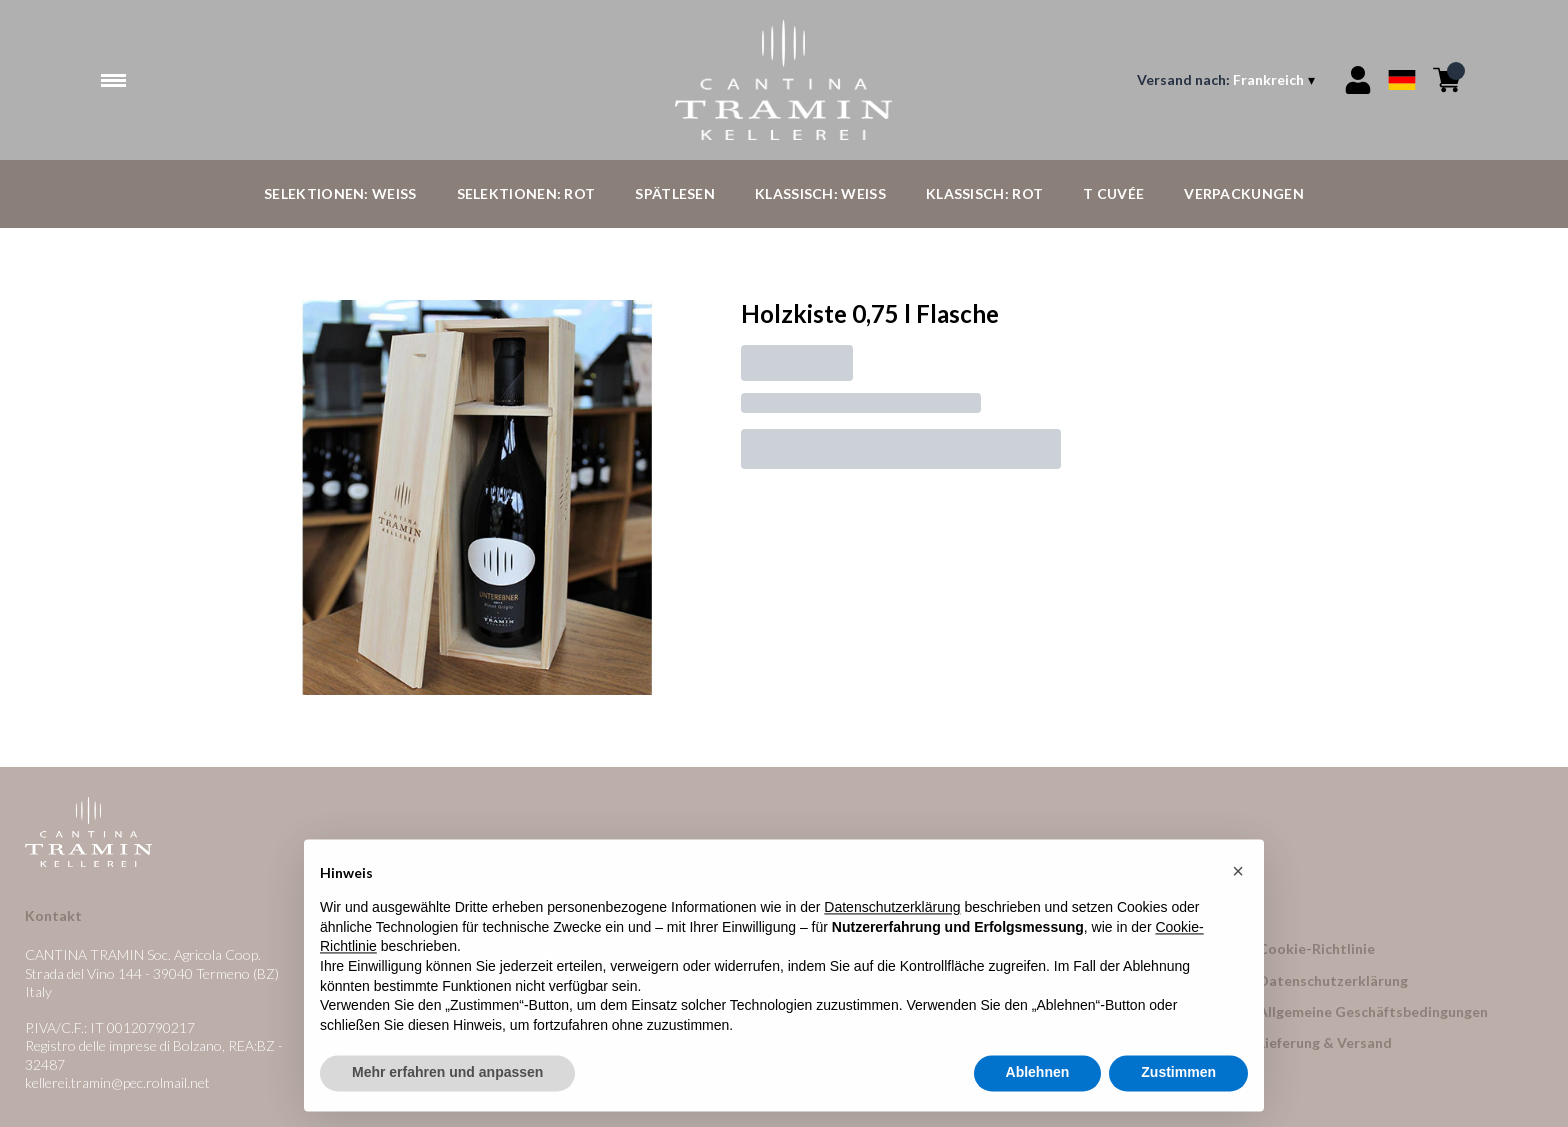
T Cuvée (1113, 193)
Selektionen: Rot (526, 193)
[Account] (1358, 80)
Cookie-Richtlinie (1316, 948)
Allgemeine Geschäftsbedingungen (1373, 1011)
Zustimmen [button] (1178, 1078)
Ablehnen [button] (1038, 1078)
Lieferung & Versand (1325, 1042)
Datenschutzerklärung (1333, 980)
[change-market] (1228, 80)
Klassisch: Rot (984, 193)
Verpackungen (1244, 193)
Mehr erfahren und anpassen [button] (447, 1078)
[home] (783, 80)
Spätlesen (675, 193)
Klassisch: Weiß (820, 193)
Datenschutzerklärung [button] (892, 913)
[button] (1238, 877)
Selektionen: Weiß (340, 193)
